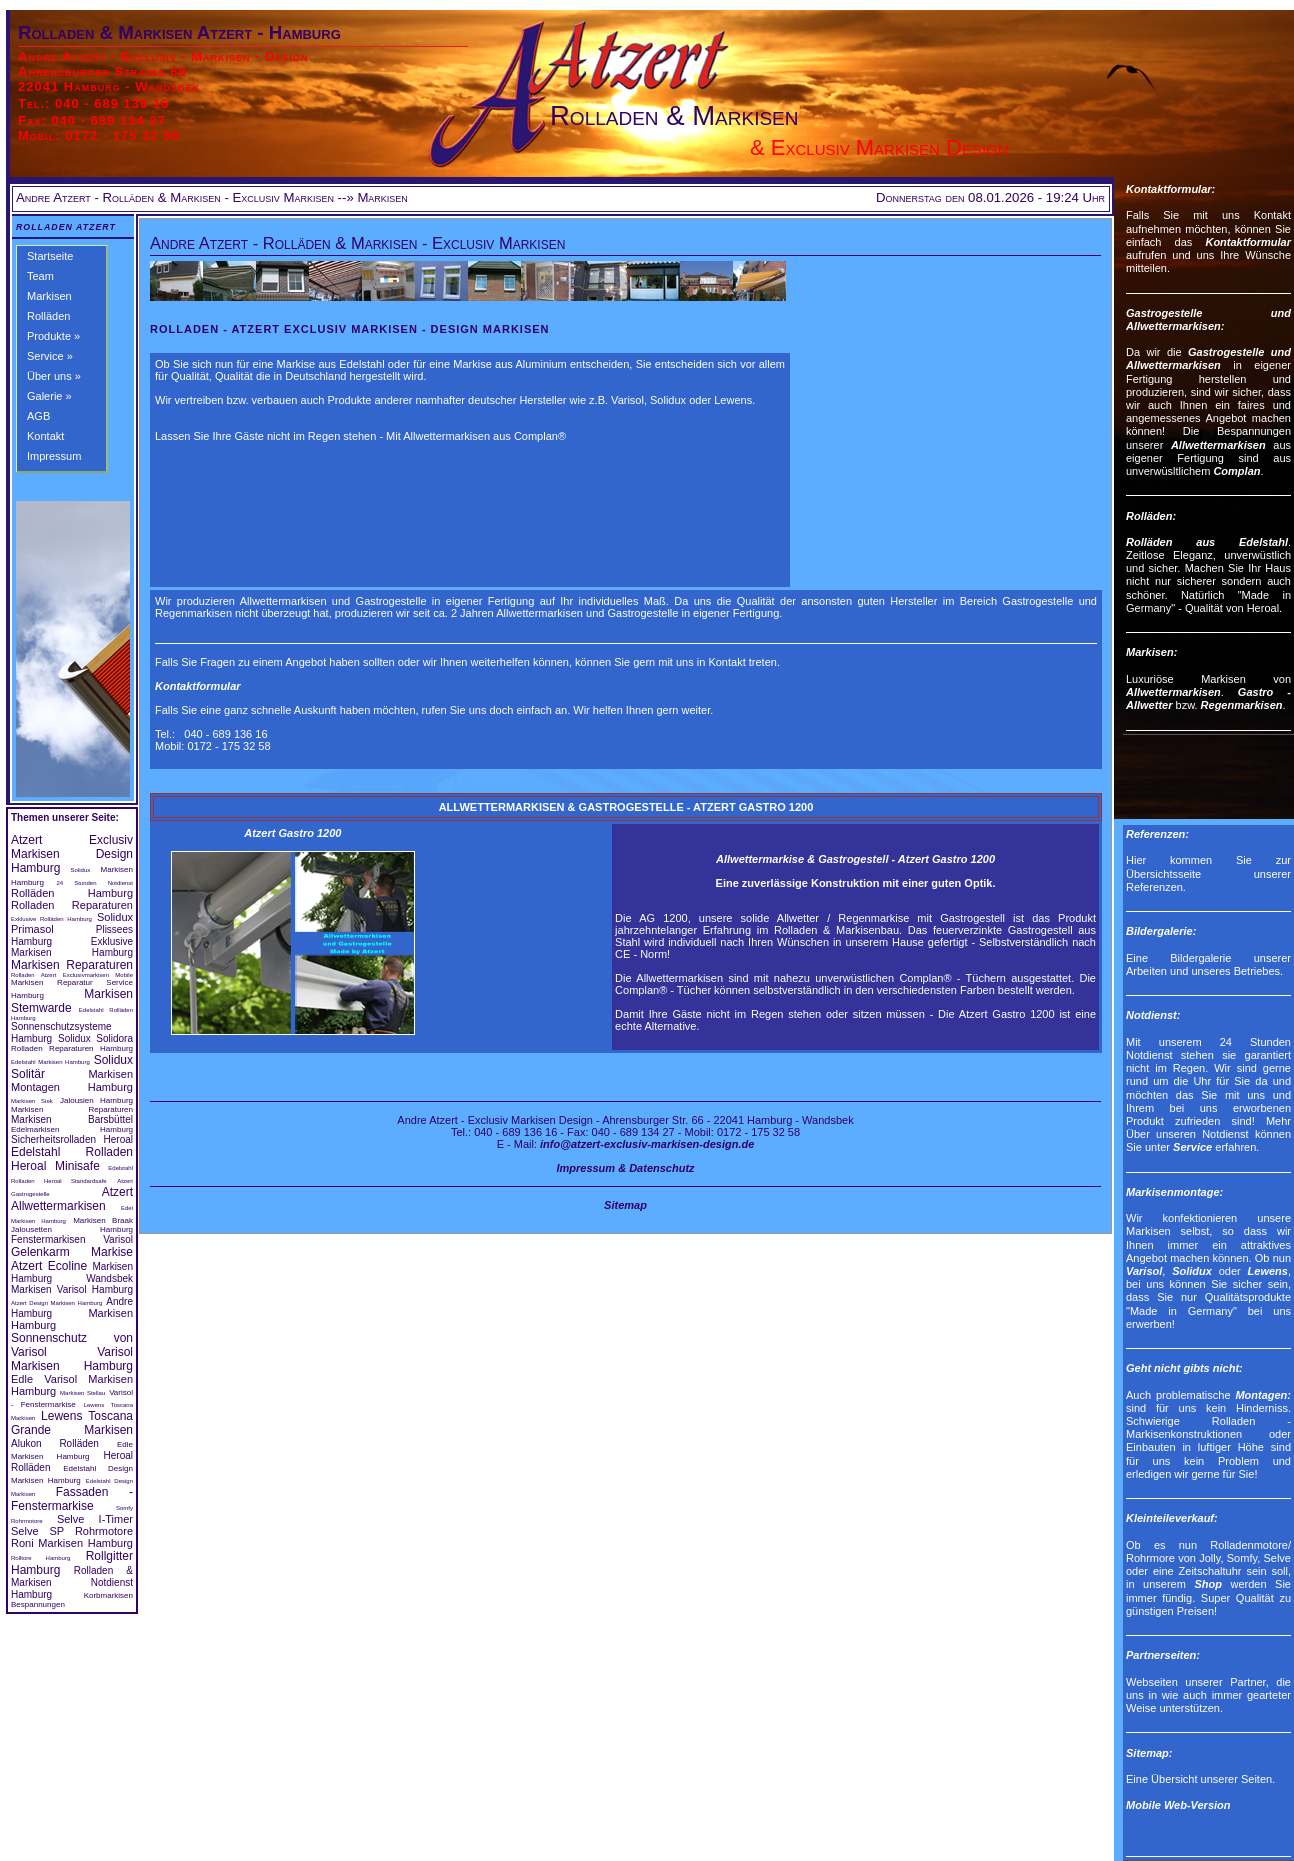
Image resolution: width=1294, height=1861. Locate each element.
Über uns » (54, 376)
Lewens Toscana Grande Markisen (72, 1423)
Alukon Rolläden (55, 1443)
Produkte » (53, 336)
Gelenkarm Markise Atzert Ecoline (72, 1259)
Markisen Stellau (82, 1393)
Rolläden (48, 316)
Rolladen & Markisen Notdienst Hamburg (72, 1582)
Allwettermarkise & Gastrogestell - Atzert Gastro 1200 (855, 859)
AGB (38, 416)
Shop (1208, 1584)
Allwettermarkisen (1218, 445)
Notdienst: (1153, 1015)
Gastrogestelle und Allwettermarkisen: (1208, 319)
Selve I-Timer (95, 1519)
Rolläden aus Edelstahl (1207, 542)
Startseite (50, 256)
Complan (1236, 471)
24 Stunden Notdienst (94, 883)
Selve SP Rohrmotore (72, 1531)
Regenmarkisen (1242, 705)
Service (1192, 1147)
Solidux (81, 870)
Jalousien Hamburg (96, 1100)
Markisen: (1151, 652)
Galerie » (49, 396)
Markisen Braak (103, 1220)
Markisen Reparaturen (72, 965)
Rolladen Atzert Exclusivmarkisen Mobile (72, 975)
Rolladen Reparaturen (72, 905)
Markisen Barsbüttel (72, 1119)
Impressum (54, 456)
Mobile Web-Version (1178, 1805)
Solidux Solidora (95, 1038)
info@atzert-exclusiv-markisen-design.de (647, 1144)
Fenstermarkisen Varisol (72, 1239)
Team (40, 276)
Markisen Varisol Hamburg (72, 1289)
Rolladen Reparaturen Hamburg (72, 1048)
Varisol (1144, 1271)
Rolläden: (1151, 516)
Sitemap (625, 1205)
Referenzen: (1157, 834)
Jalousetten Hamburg (72, 1229)
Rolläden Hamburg (72, 893)
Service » (50, 356)
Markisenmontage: (1174, 1192)
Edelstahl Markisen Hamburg (50, 1062)
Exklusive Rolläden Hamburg (51, 919)
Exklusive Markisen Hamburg (72, 947)
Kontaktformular (198, 686)
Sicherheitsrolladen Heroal (72, 1139)
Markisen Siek (32, 1101)
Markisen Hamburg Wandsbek (72, 1272)
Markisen (49, 296)
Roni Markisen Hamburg (72, 1543)
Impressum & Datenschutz (625, 1168)
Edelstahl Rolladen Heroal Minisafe (72, 1159)
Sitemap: (1149, 1753)
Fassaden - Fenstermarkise (72, 1499)
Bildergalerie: (1161, 931)
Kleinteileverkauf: (1172, 1518)
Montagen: (1263, 1395)
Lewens (1268, 1271)
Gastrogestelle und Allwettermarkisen (1208, 358)
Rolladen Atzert (66, 227)
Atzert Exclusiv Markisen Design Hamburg (72, 854)
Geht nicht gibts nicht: (1184, 1368)
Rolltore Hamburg (40, 1558)
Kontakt (45, 436)
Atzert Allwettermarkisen (72, 1199)
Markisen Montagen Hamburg (72, 1080)
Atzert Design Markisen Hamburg (56, 1303)
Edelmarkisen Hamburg (72, 1129)
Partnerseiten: (1163, 1655)
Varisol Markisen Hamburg (72, 1359)
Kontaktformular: (1170, 189)
